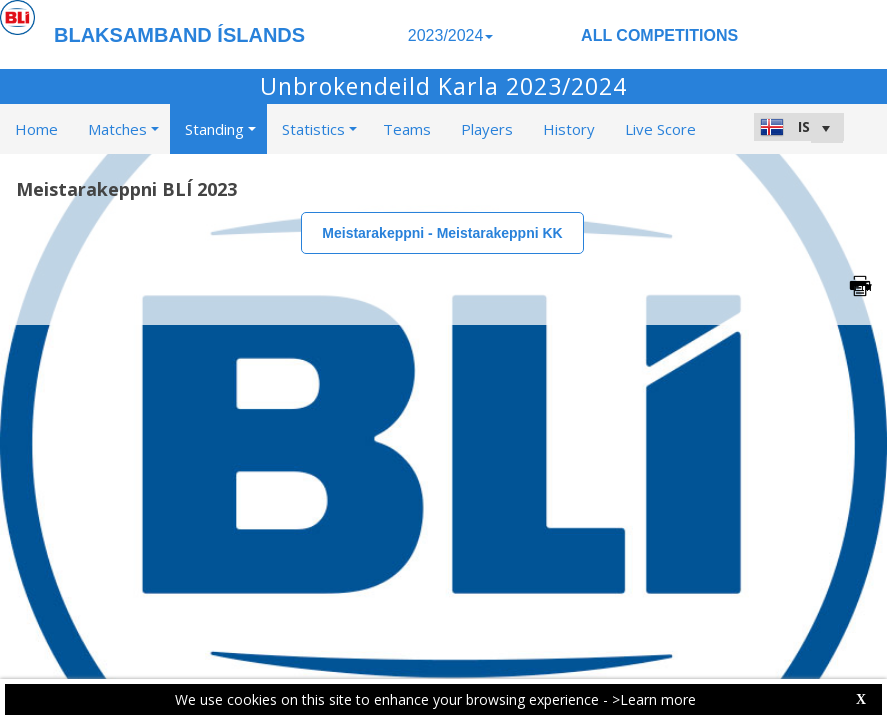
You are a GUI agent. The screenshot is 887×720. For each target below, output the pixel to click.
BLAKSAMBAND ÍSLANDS (179, 35)
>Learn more (654, 699)
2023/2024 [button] (451, 35)
